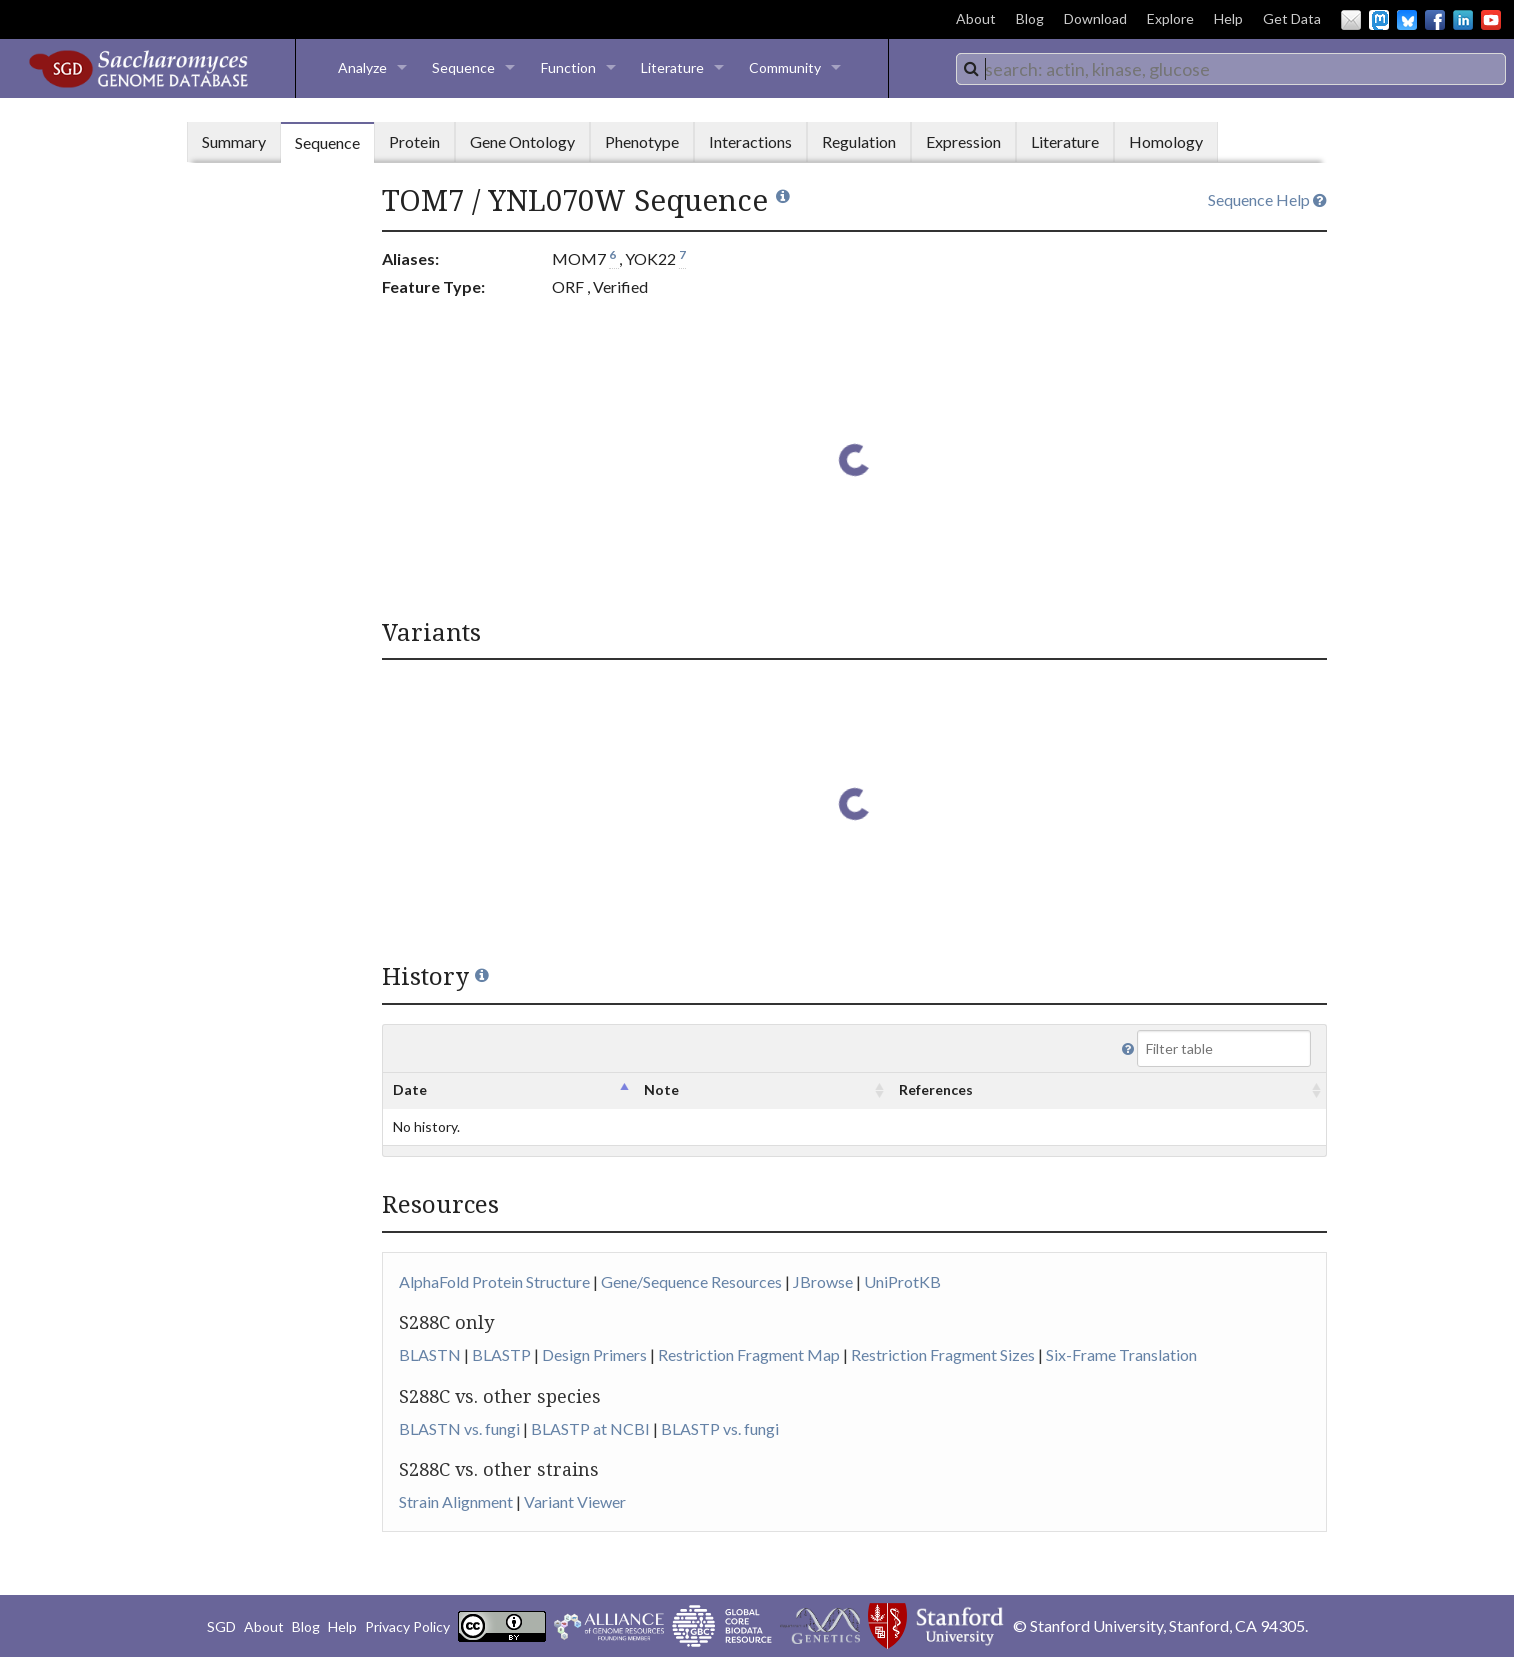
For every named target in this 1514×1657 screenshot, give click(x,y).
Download (1095, 18)
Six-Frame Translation (1121, 1354)
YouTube (1491, 20)
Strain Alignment (456, 1501)
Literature (672, 67)
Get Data (1292, 18)
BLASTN (430, 1354)
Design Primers (594, 1354)
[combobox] (1231, 69)
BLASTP (501, 1354)
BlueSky (1407, 20)
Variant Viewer (575, 1501)
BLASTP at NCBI (590, 1428)
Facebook (1435, 20)
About (976, 18)
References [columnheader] (936, 1089)
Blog (1030, 18)
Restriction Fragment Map (749, 1354)
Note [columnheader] (661, 1089)
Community (785, 67)
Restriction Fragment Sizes (943, 1354)
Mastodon (1379, 20)
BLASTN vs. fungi (459, 1428)
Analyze (362, 67)
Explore (1170, 18)
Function (568, 67)
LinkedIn (1463, 20)
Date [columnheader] (410, 1089)
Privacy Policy (407, 1626)
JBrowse (823, 1281)
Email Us (1351, 20)
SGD (221, 1626)
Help (1228, 18)
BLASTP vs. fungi (720, 1428)
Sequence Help (1267, 199)
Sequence (463, 67)
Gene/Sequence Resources (691, 1281)
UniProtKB (902, 1281)
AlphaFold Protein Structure (494, 1281)
